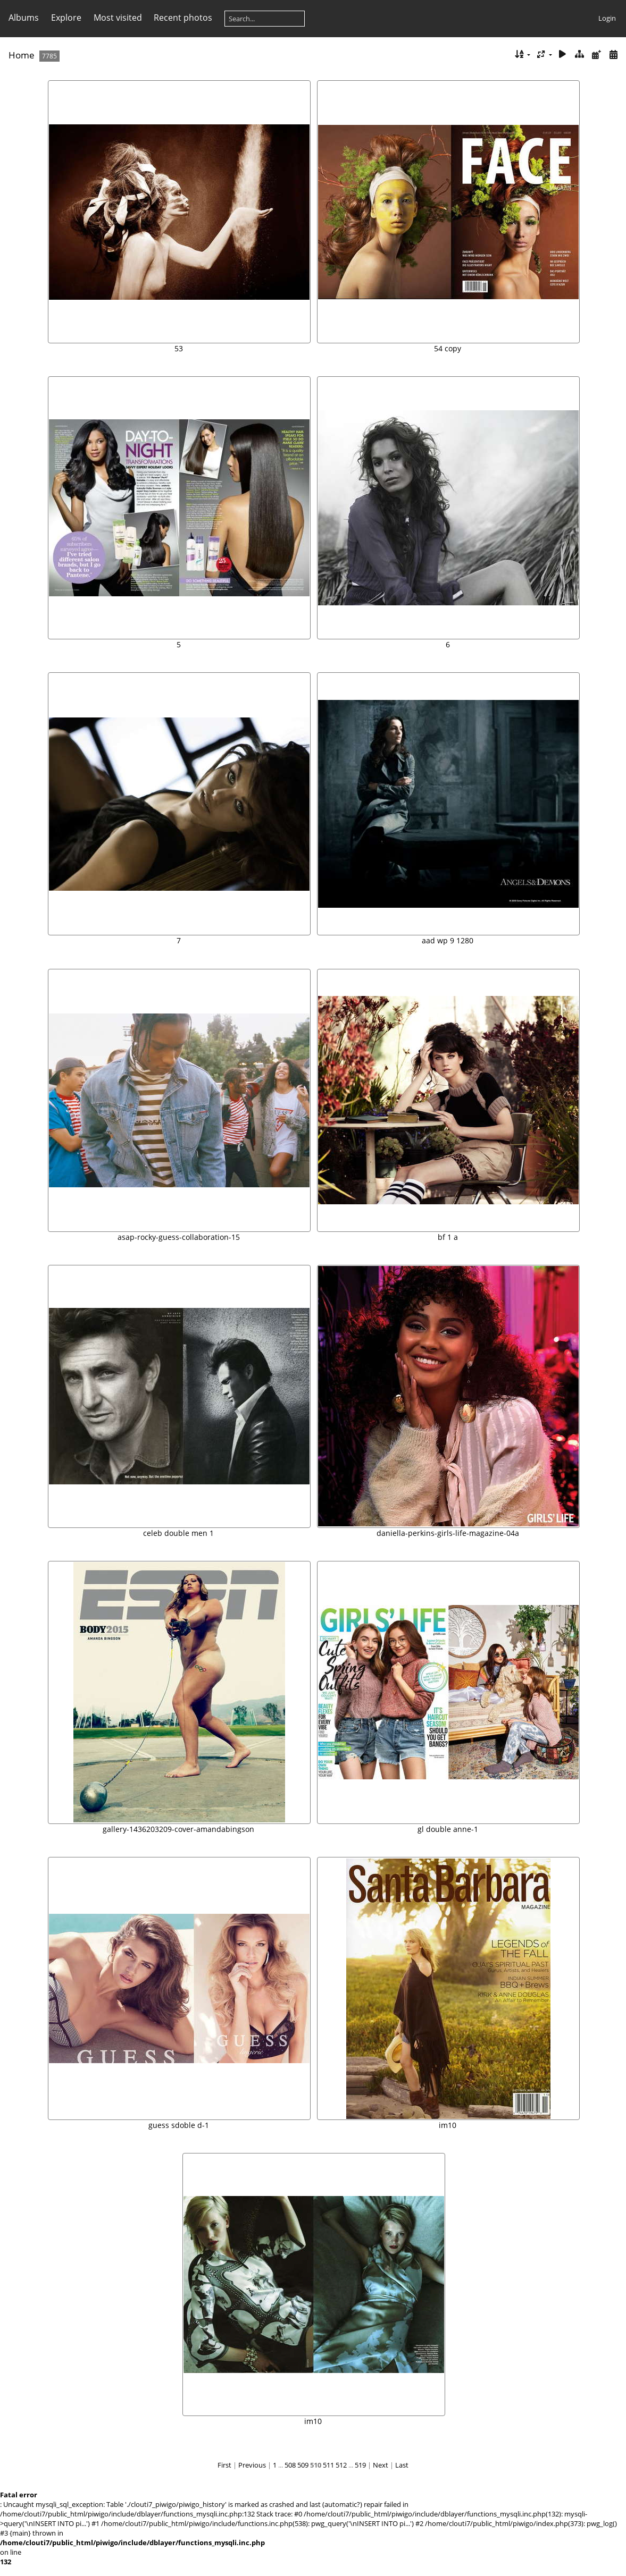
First (224, 2465)
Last (401, 2465)
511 (328, 2465)
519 (360, 2465)
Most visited (118, 17)
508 (290, 2465)
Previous (252, 2465)
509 (302, 2465)
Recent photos (183, 17)
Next (380, 2465)
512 (341, 2465)
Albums (24, 17)
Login (607, 18)
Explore (66, 17)
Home (22, 55)
